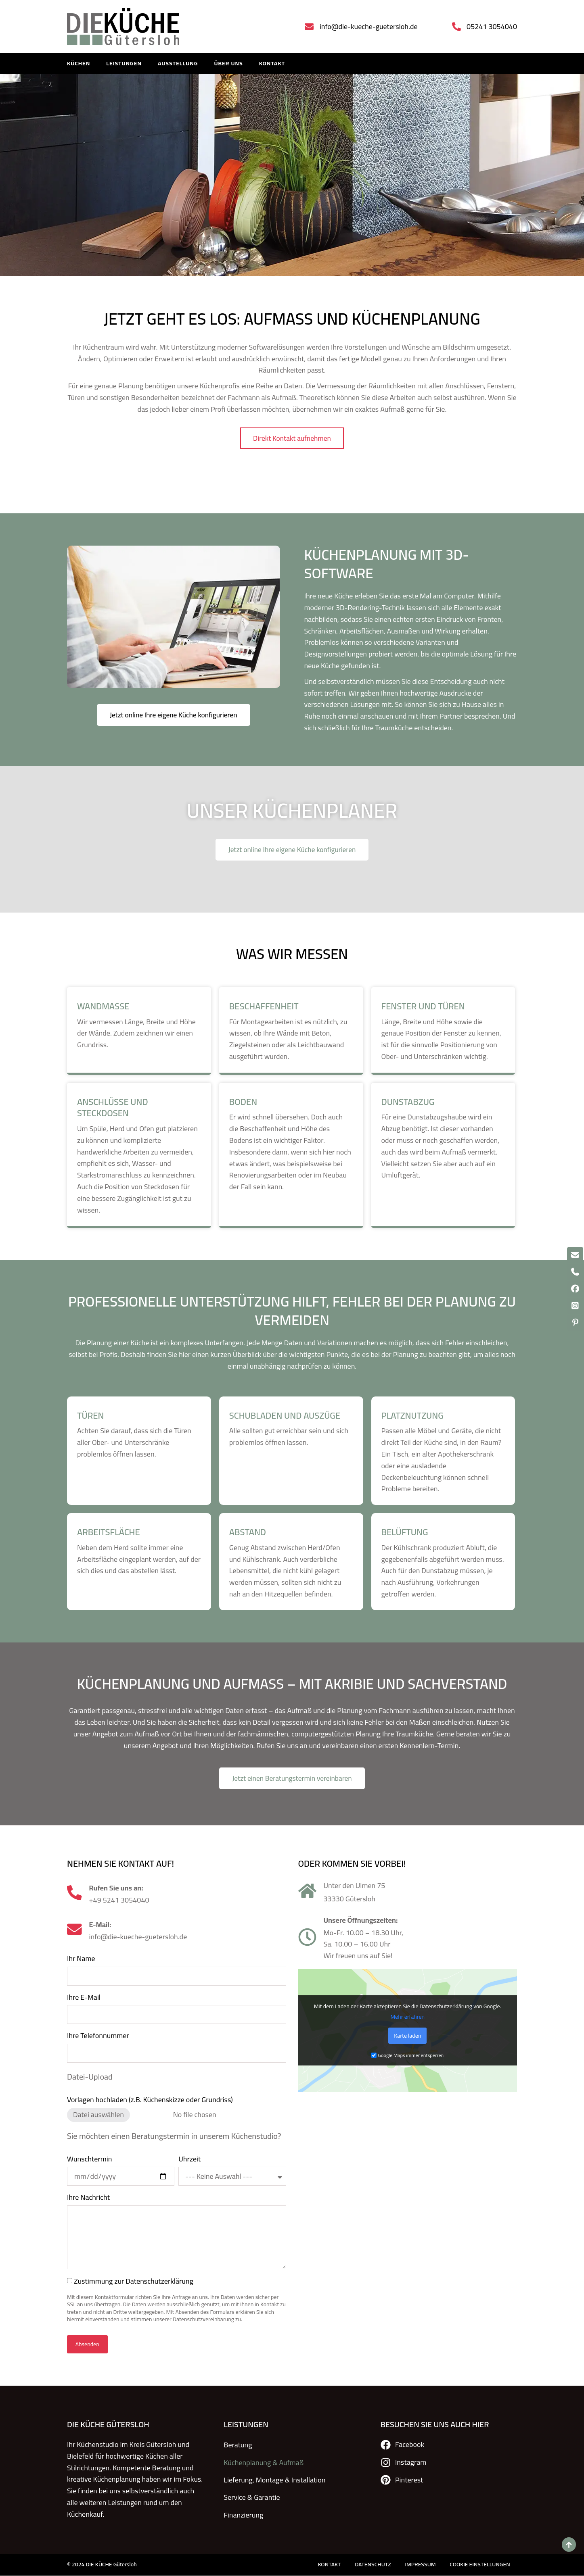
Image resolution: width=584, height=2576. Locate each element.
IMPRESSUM (417, 2565)
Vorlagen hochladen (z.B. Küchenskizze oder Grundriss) (150, 2102)
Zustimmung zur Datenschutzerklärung (133, 2283)
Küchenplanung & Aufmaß (264, 2463)
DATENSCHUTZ (368, 2565)
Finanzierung (243, 2512)
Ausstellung (178, 64)
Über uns (228, 64)
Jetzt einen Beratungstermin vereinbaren (292, 1779)
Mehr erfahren (407, 2018)
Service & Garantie (252, 2496)
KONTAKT (272, 64)
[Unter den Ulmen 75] (307, 1892)
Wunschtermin (89, 2161)
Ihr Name (81, 1961)
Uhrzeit (189, 2161)
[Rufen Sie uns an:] (75, 1894)
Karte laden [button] (407, 2037)
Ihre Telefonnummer (98, 2038)
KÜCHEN (78, 64)
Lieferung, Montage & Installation (274, 2479)
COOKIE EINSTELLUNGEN (479, 2565)
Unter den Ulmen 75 (354, 1887)
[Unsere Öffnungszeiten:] (307, 1939)
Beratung (238, 2446)
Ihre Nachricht (88, 2200)
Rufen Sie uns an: (117, 1889)
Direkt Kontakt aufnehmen (292, 463)
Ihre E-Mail (83, 1999)
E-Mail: (101, 1926)
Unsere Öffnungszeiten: (361, 1922)
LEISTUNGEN (124, 64)
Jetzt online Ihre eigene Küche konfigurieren (173, 715)
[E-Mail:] (75, 1931)
